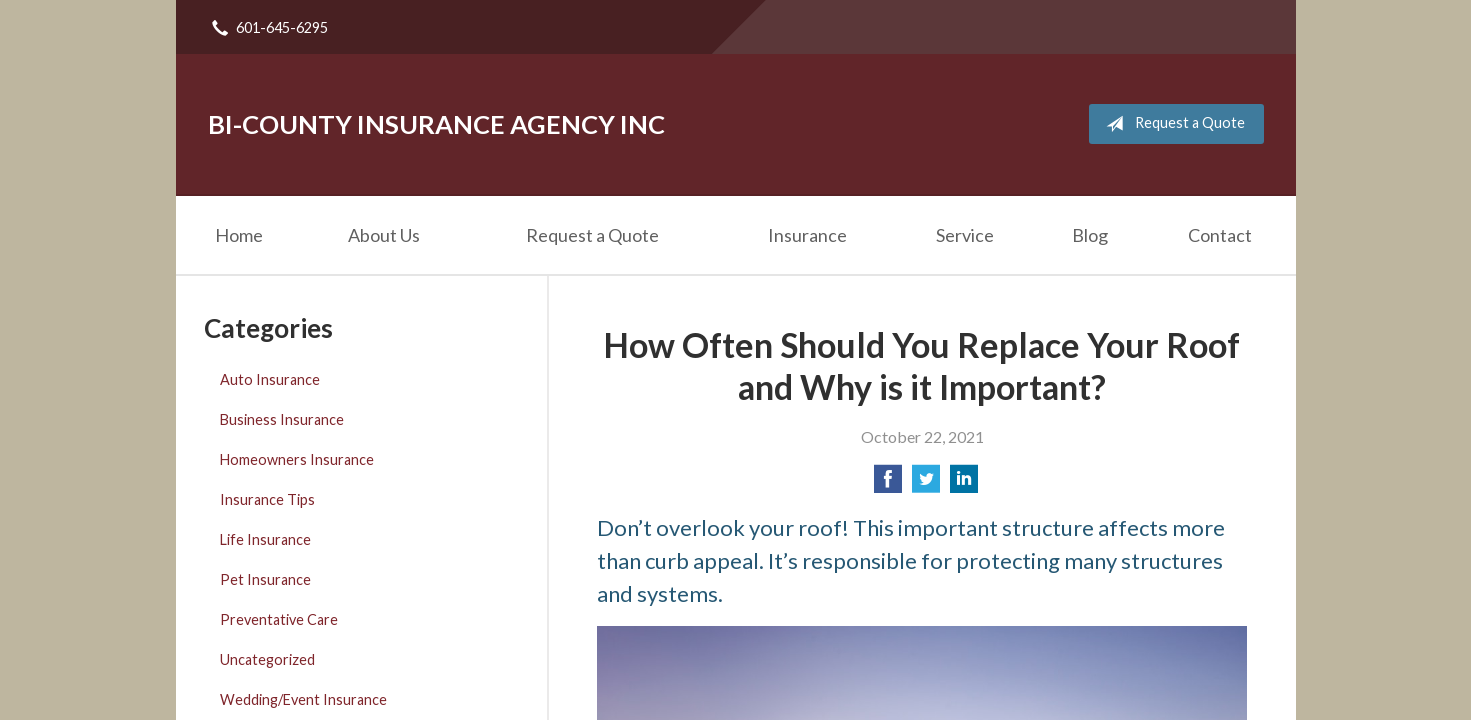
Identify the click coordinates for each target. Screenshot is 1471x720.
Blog (1090, 235)
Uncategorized (267, 659)
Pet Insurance (265, 579)
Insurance (807, 235)
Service (965, 235)
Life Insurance (265, 539)
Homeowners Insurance (297, 459)
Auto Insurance (270, 379)
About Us (384, 235)
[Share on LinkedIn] (964, 484)
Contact (1220, 235)
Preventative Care (279, 619)
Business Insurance (282, 419)
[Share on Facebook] (888, 484)
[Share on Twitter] (926, 484)
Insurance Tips (267, 499)
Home (239, 235)
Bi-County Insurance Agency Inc (436, 124)
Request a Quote (1171, 124)
